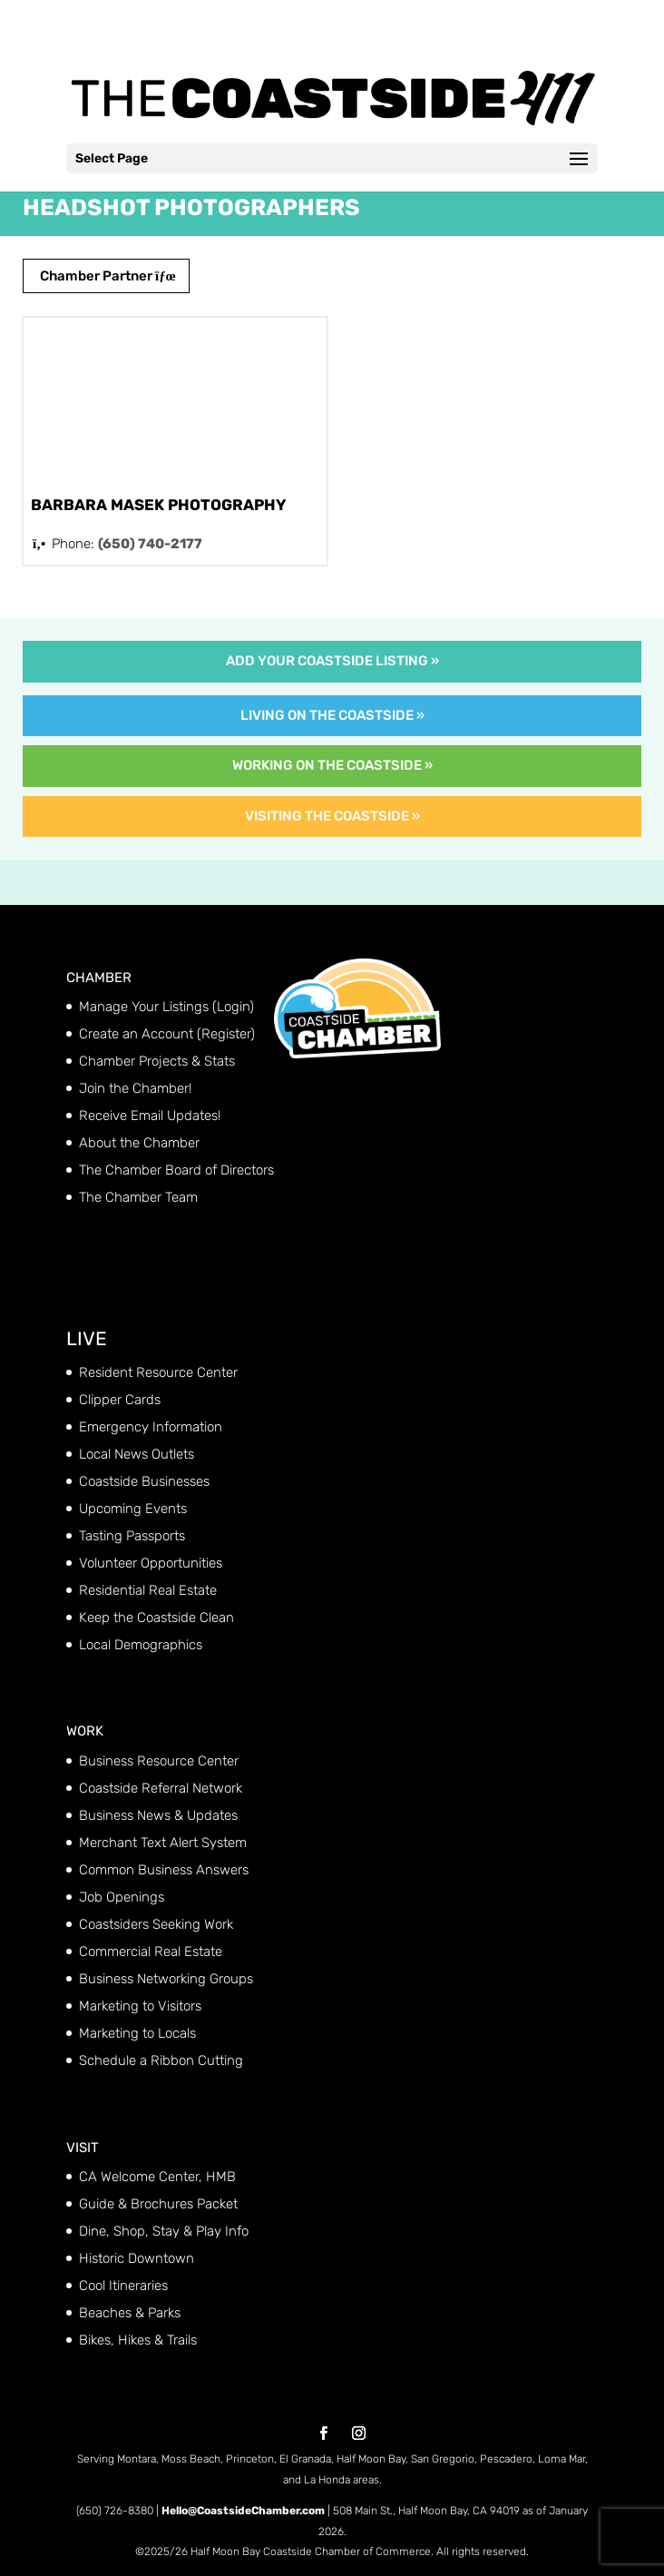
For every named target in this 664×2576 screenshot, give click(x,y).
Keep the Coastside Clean (156, 1617)
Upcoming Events (133, 1508)
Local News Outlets (136, 1454)
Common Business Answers (164, 1870)
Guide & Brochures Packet (158, 2204)
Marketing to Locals (137, 2033)
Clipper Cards (120, 1399)
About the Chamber (139, 1143)
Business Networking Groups (166, 1979)
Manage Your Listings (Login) (166, 1006)
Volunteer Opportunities (150, 1563)
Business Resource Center (159, 1761)
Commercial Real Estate (150, 1951)
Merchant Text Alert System (163, 1842)
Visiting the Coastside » (332, 816)
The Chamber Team (138, 1197)
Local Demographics (140, 1645)
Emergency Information (150, 1427)
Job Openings (121, 1897)
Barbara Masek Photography (158, 505)
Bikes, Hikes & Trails (138, 2340)
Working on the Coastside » (332, 765)
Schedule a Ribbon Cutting (161, 2060)
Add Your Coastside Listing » (332, 661)
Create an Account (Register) (167, 1034)
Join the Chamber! (135, 1088)
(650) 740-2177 (150, 544)
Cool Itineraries (123, 2285)
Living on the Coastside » (332, 715)
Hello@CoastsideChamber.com (243, 2510)
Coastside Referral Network (160, 1788)
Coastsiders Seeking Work (156, 1924)
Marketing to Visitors (140, 2006)
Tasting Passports (132, 1536)
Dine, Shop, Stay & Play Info (164, 2231)
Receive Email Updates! (149, 1115)
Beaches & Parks (130, 2313)
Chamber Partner (106, 276)
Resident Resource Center (158, 1372)
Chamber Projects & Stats (157, 1061)
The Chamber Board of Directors (176, 1170)
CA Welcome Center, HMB (157, 2176)
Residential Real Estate (148, 1590)
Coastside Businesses (144, 1481)
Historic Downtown (136, 2258)
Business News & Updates (158, 1815)
